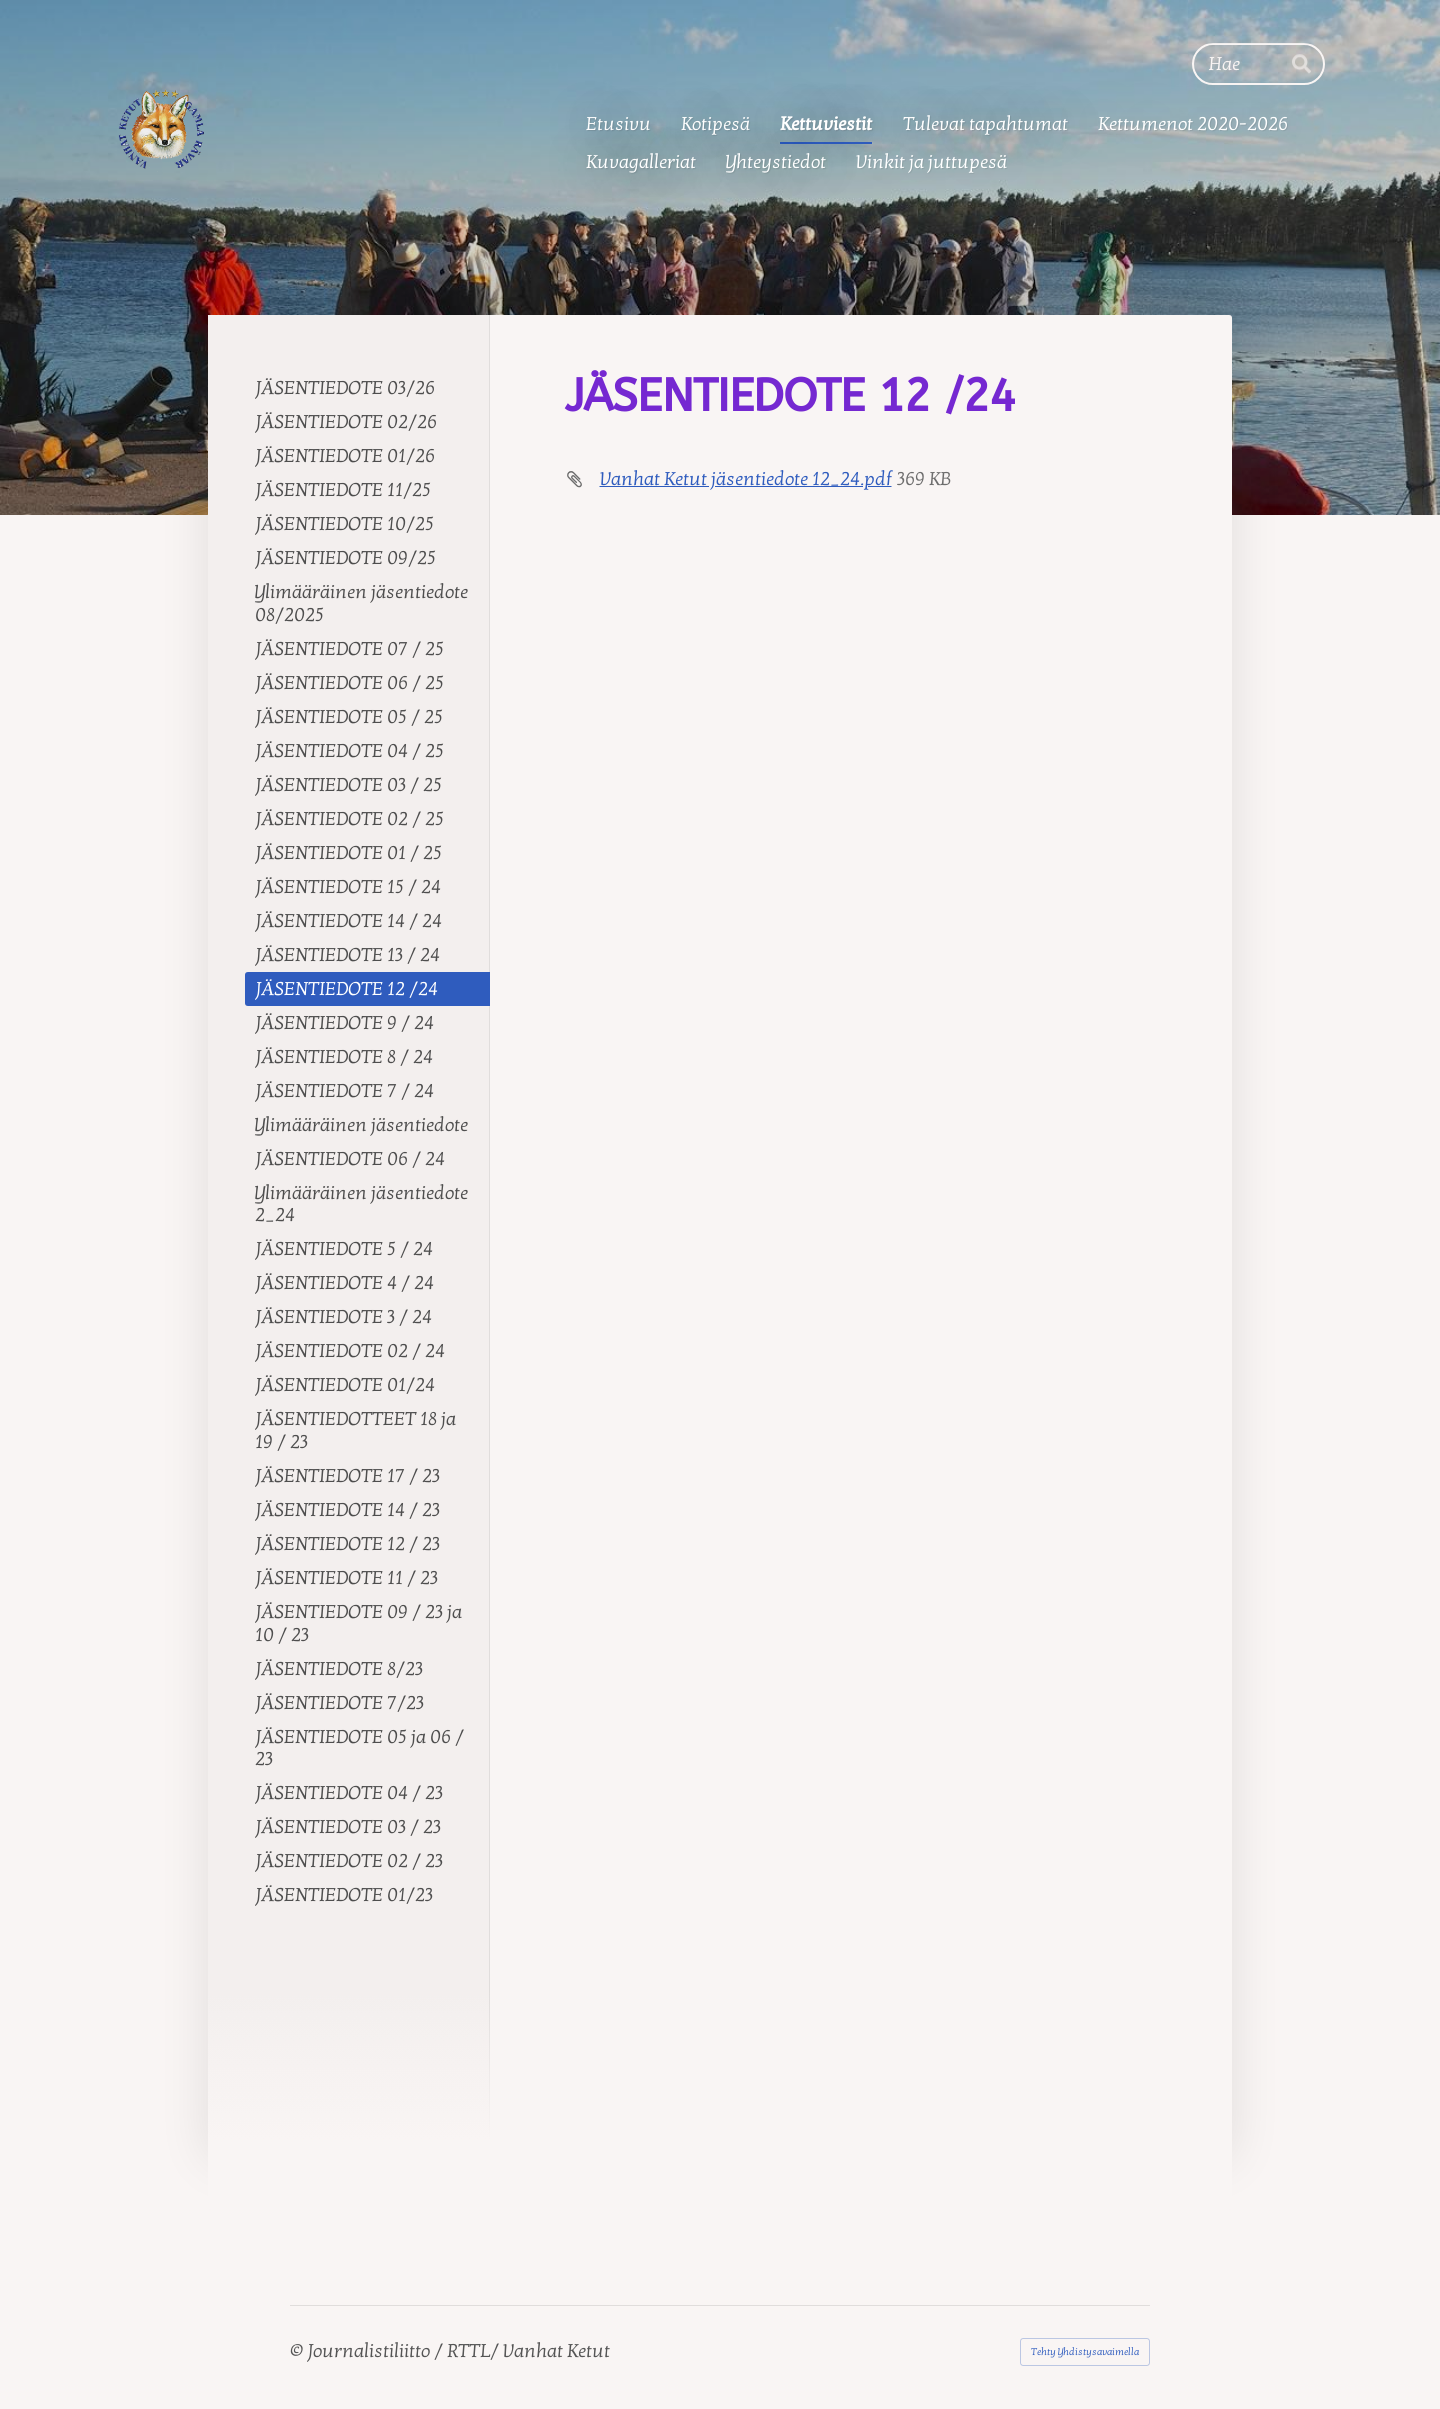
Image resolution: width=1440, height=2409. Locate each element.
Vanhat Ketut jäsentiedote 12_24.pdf (746, 479)
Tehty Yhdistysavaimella (1085, 2352)
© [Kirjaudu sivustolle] (298, 2351)
